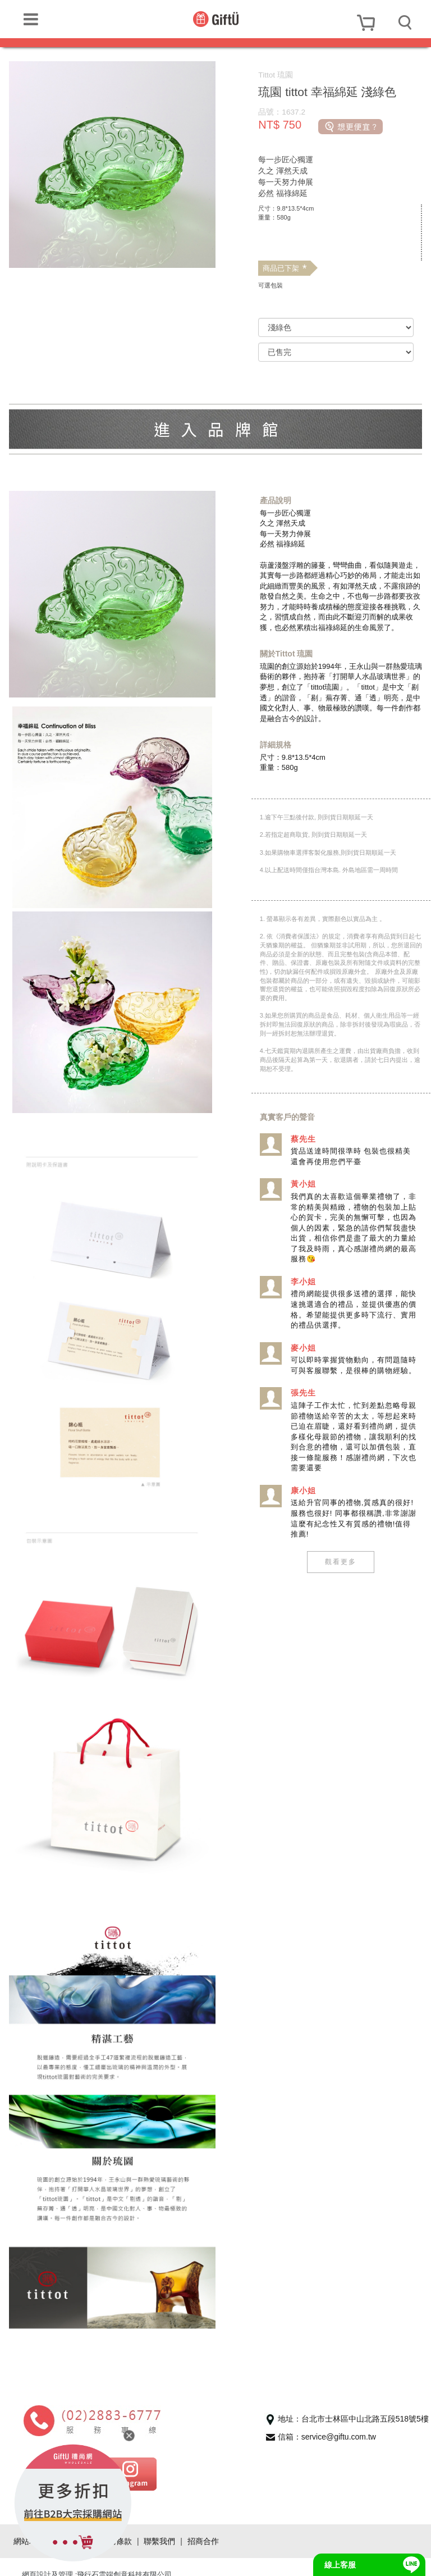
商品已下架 (284, 268)
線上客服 (340, 2564)
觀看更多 (340, 1572)
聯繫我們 (159, 2525)
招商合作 (203, 2525)
